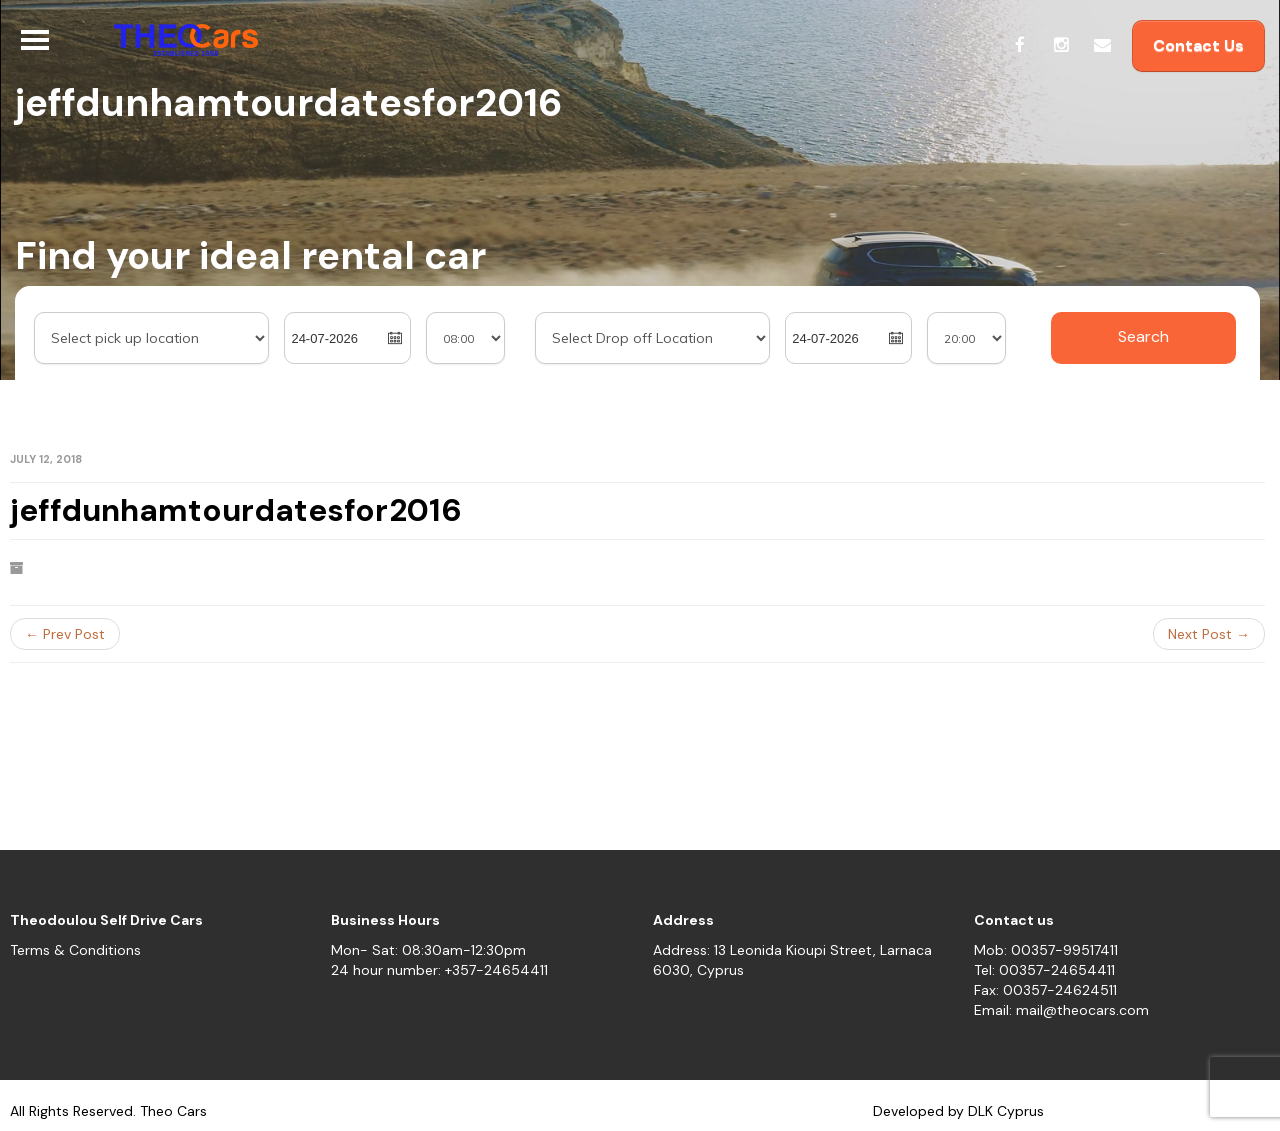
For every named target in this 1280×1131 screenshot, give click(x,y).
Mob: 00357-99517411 (1046, 950)
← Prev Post (65, 634)
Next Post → (1209, 634)
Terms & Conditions (75, 950)
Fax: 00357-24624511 (1045, 990)
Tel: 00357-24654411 (1044, 970)
